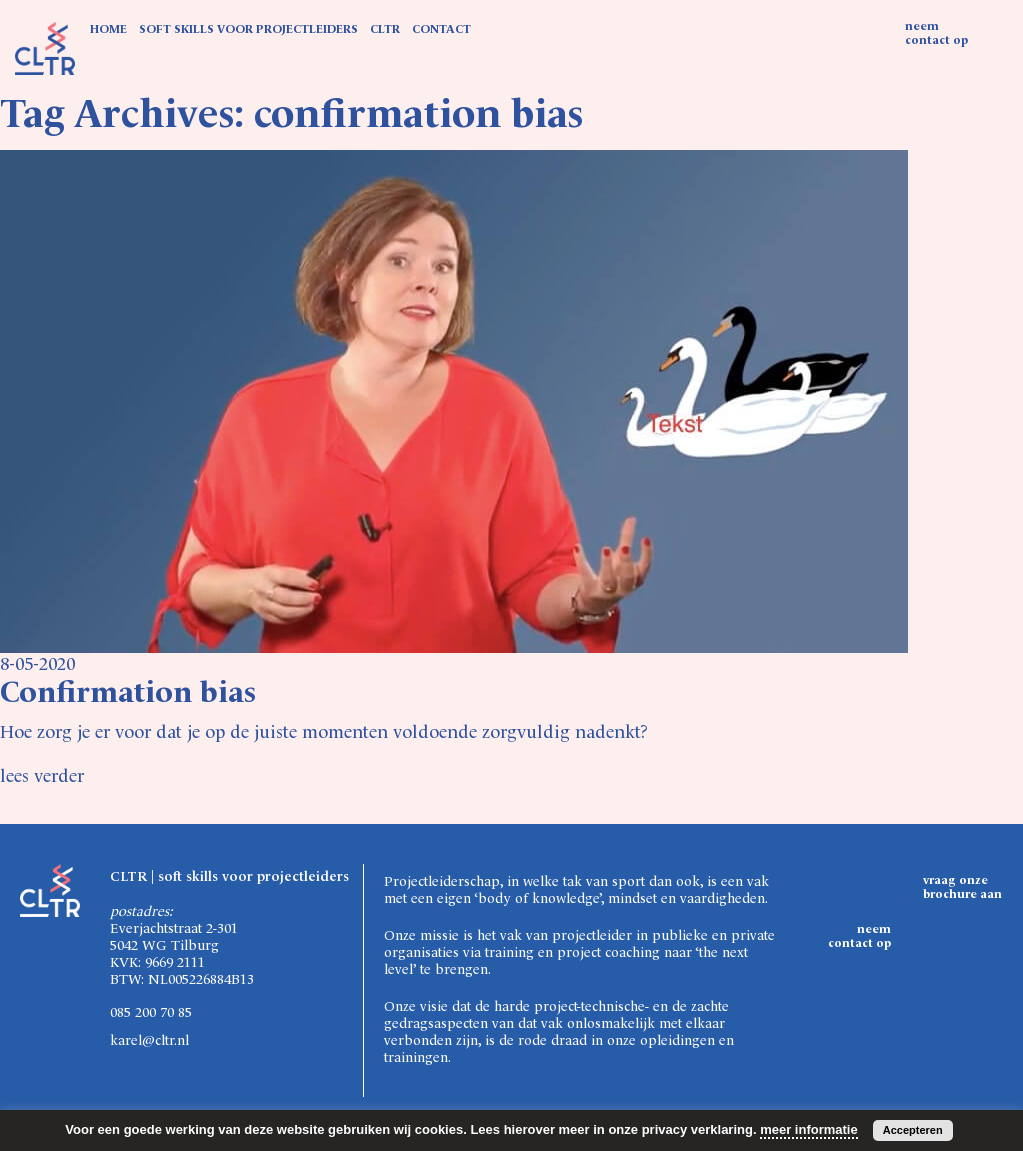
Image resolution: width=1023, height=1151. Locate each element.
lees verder (42, 777)
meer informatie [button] (809, 1129)
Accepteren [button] (913, 1130)
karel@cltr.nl (149, 1041)
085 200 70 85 (151, 1013)
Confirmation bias (128, 694)
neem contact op (936, 34)
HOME (108, 30)
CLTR (385, 30)
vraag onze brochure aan (962, 888)
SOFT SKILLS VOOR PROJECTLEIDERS (248, 30)
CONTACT (441, 30)
